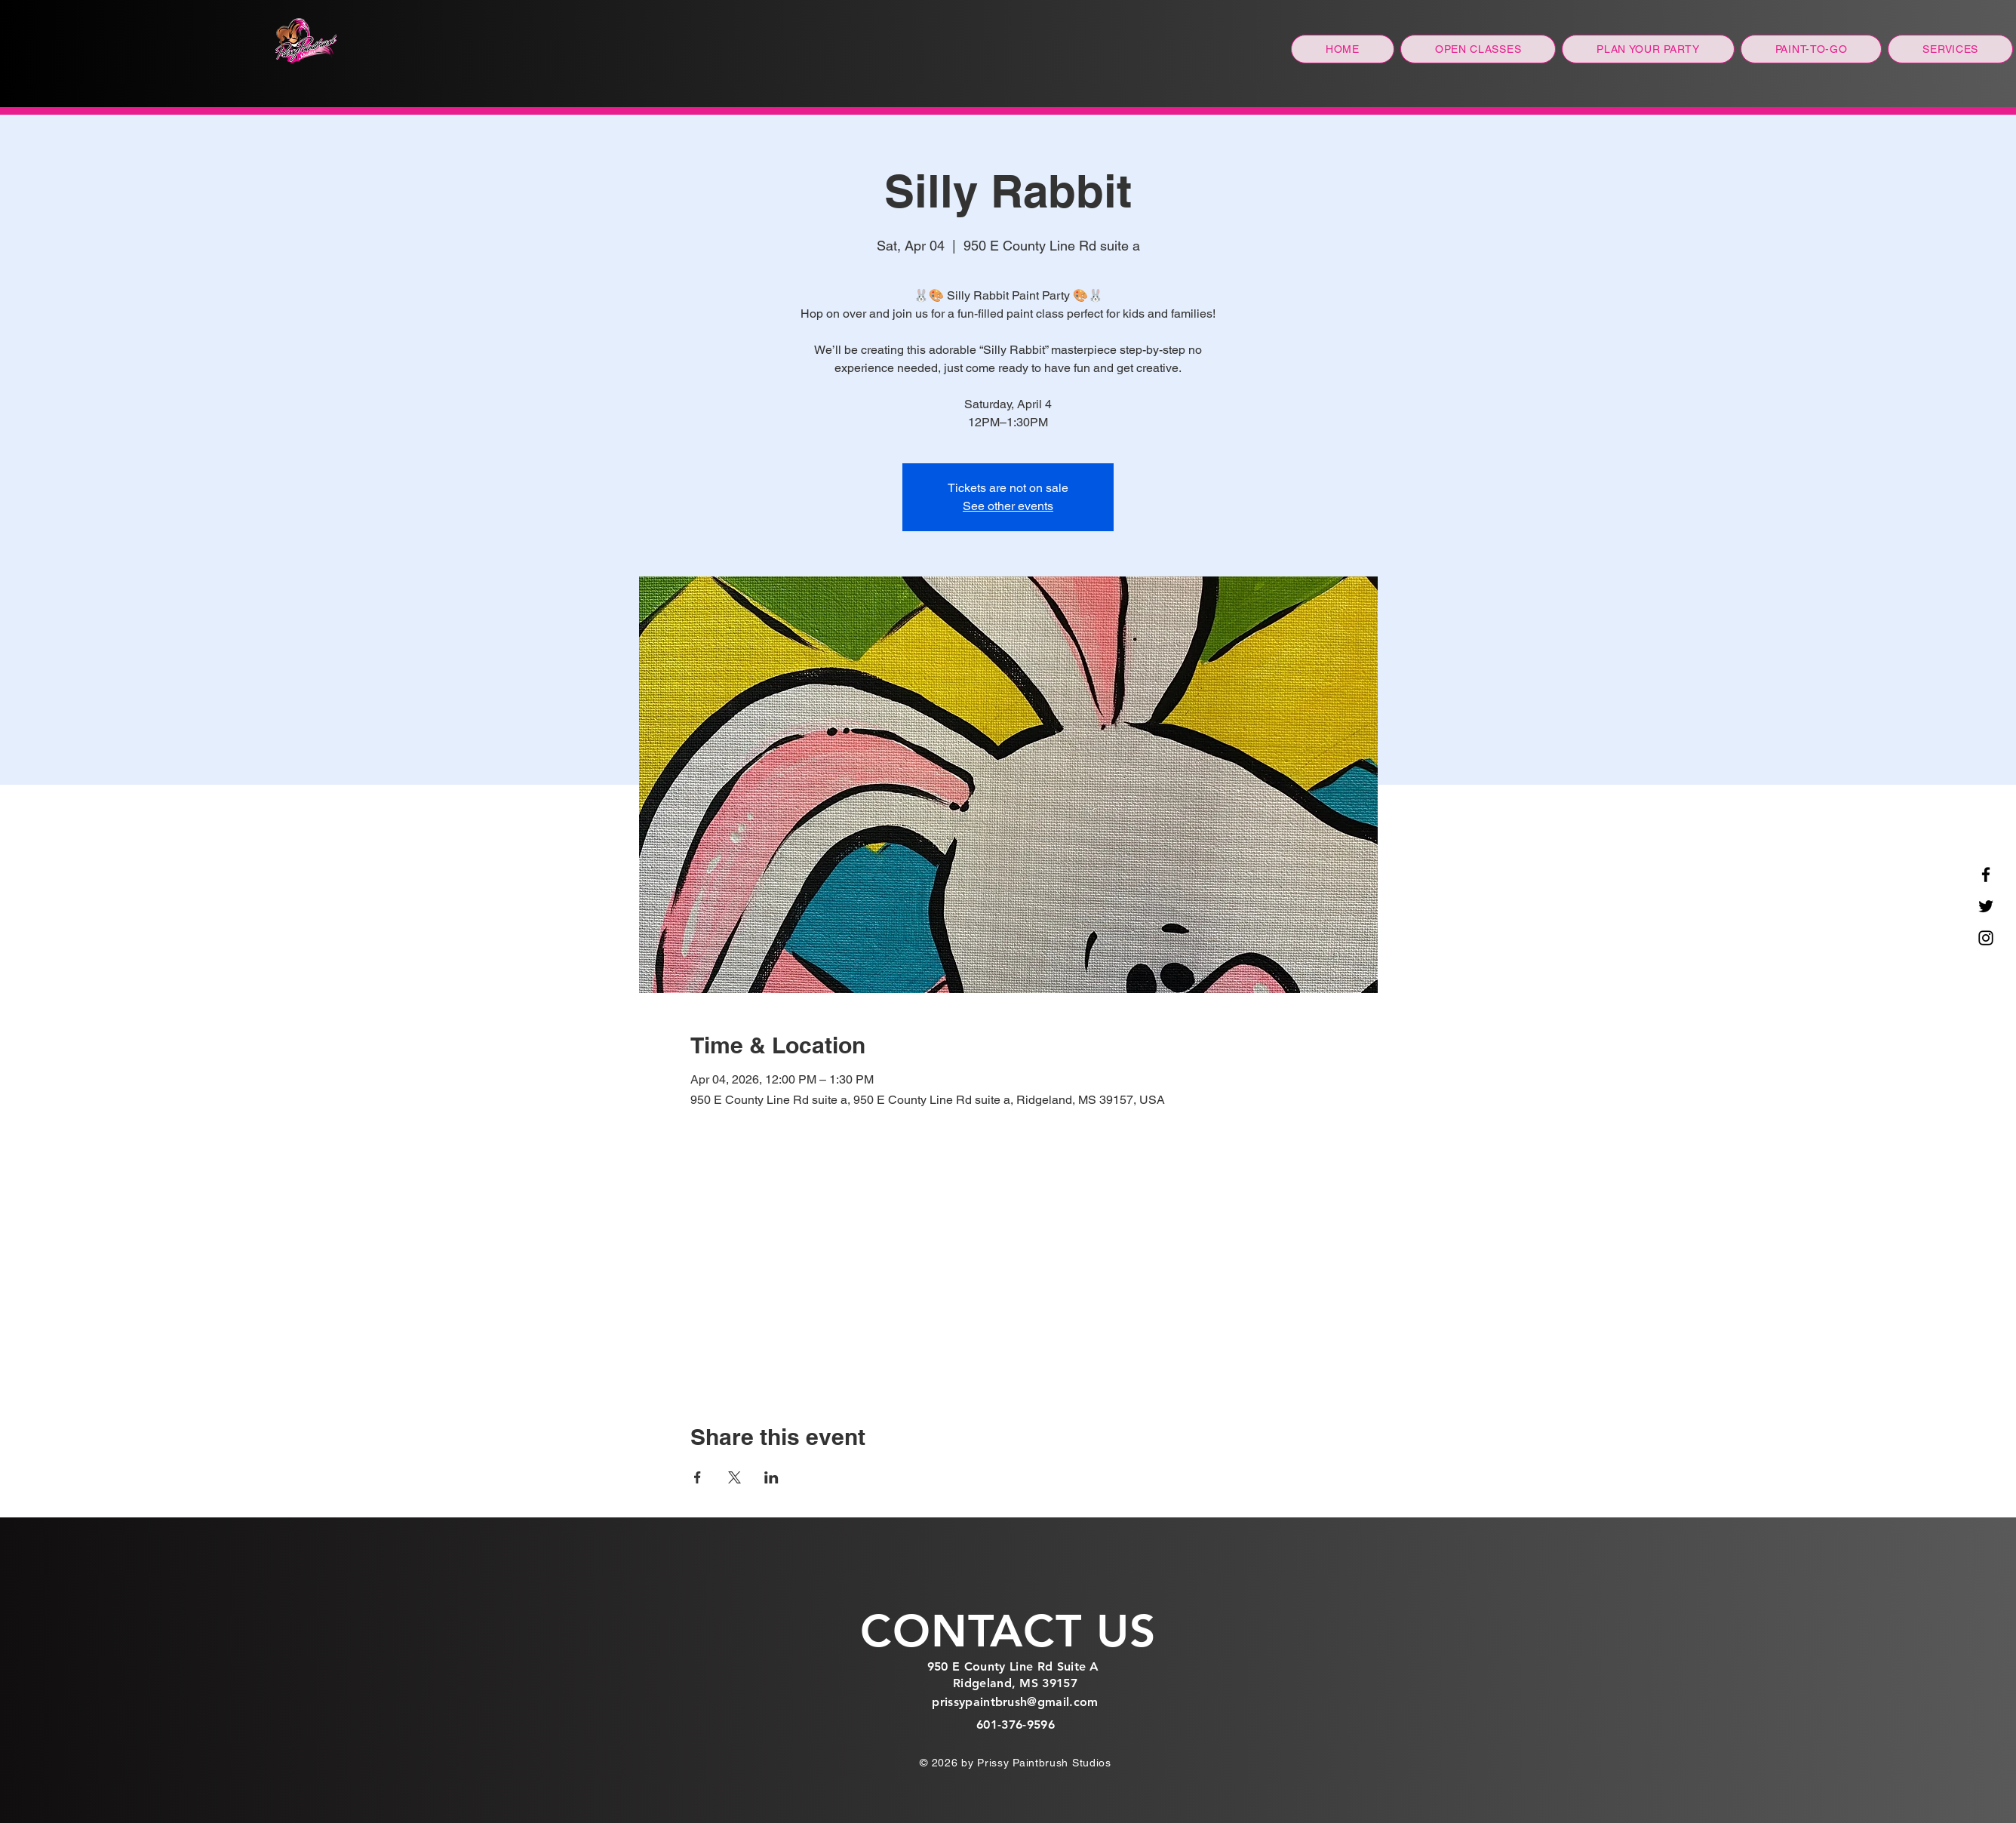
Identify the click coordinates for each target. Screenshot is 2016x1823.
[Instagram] (1986, 938)
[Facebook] (1986, 874)
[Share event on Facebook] (697, 1477)
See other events (1008, 506)
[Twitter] (1986, 906)
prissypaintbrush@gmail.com (1015, 1702)
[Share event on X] (734, 1477)
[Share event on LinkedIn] (771, 1477)
